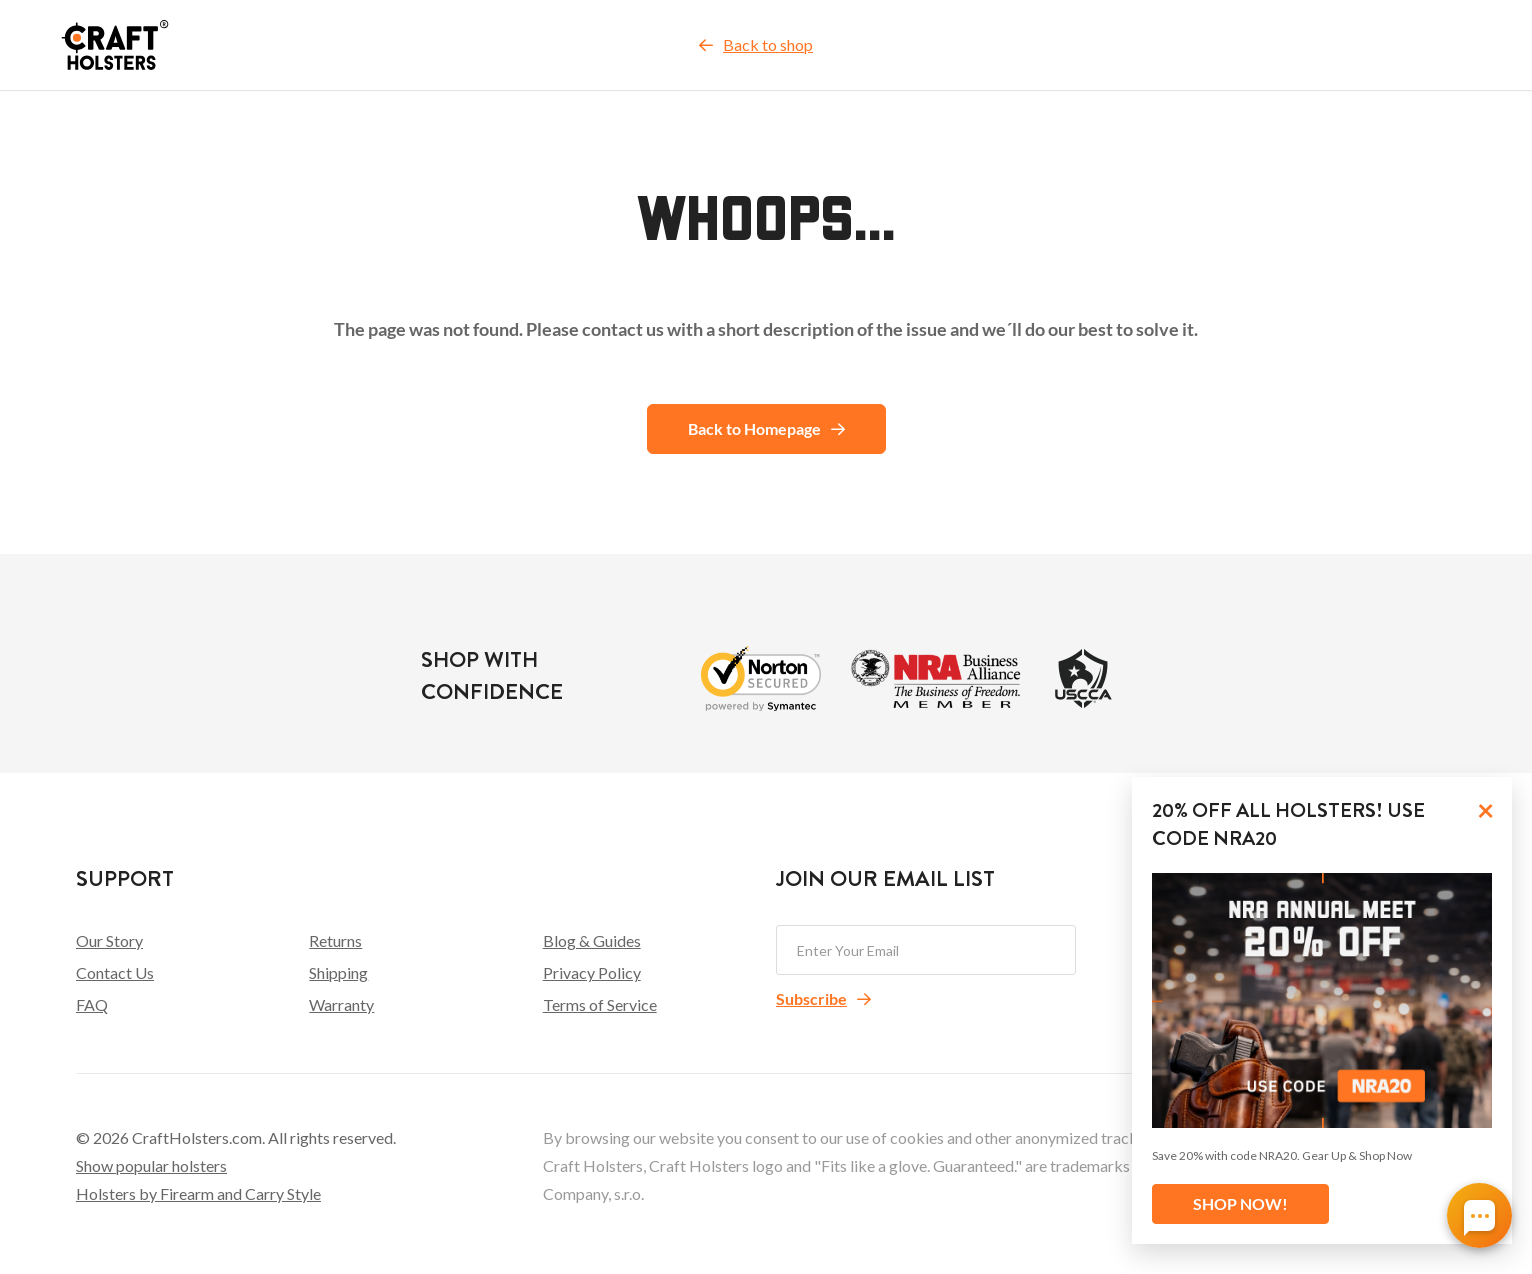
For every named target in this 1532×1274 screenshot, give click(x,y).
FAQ (92, 1004)
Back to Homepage (766, 428)
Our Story (109, 940)
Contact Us (115, 972)
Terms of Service (600, 1004)
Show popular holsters (151, 1165)
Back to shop (756, 44)
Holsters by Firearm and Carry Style (198, 1193)
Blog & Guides (592, 940)
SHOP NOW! (1240, 1203)
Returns (335, 940)
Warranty (341, 1004)
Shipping (338, 972)
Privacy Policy (592, 972)
